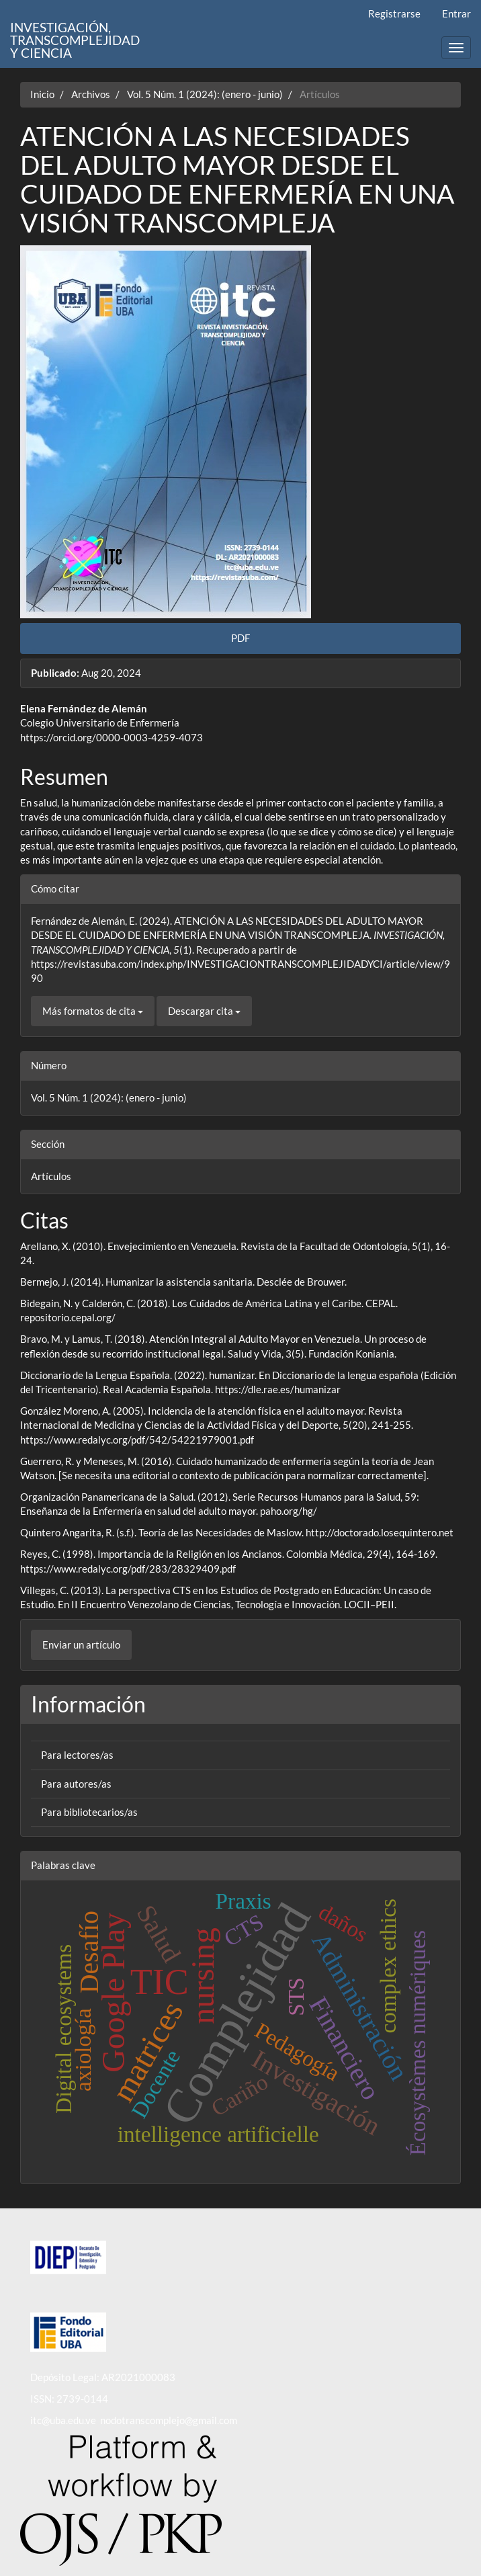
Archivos (90, 94)
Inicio (42, 94)
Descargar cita (204, 1011)
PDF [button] (240, 638)
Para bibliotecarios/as (89, 1812)
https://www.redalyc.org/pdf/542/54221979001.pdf (137, 1440)
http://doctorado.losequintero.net (379, 1532)
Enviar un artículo (81, 1644)
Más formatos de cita (92, 1011)
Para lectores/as (77, 1755)
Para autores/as (76, 1784)
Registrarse (394, 13)
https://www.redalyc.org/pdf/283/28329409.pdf (128, 1569)
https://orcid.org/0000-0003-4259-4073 (111, 737)
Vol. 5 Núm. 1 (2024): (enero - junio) (205, 94)
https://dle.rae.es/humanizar (278, 1389)
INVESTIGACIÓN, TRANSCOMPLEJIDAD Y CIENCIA (75, 33)
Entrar (456, 13)
